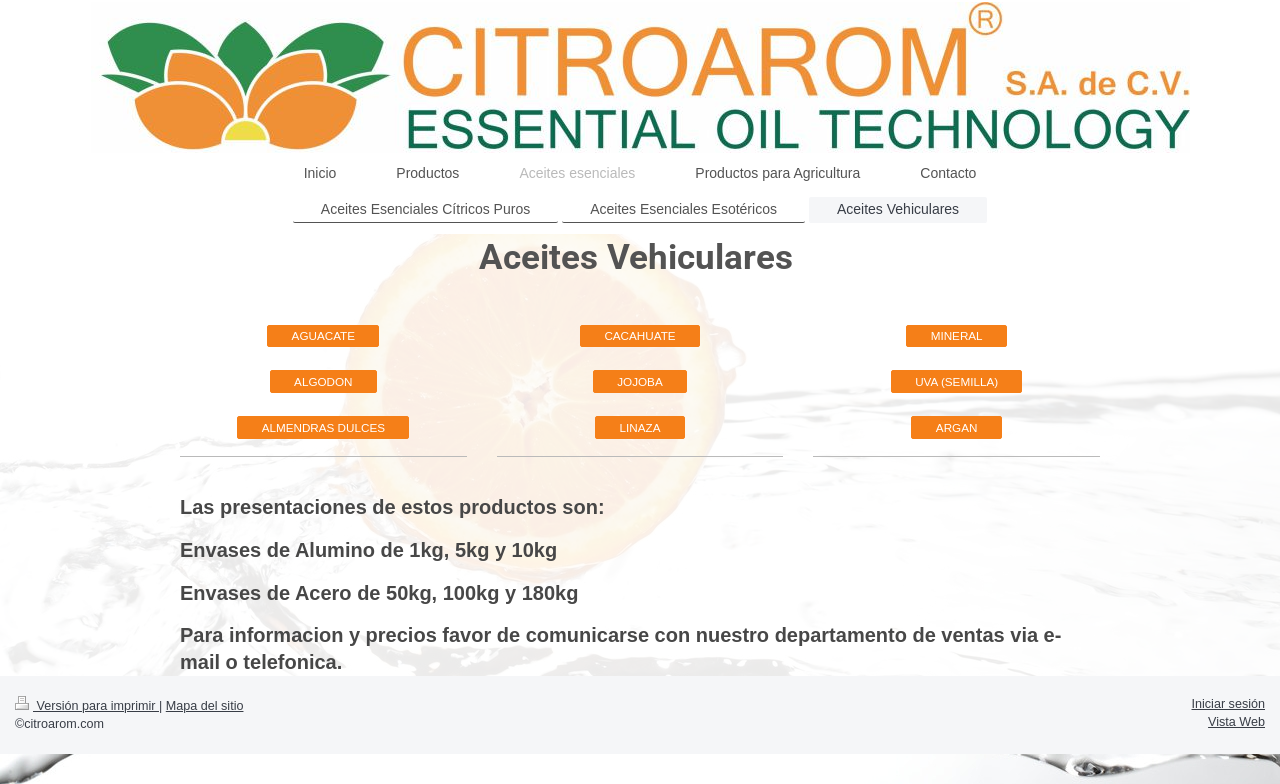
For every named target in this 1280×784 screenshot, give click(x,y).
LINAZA (640, 427)
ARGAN (957, 427)
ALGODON (323, 381)
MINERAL (957, 335)
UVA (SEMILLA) (956, 381)
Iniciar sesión (1229, 704)
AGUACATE (323, 335)
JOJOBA (639, 381)
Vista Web (1236, 722)
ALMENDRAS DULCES (323, 427)
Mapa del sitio (205, 706)
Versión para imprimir (87, 706)
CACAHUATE (639, 335)
